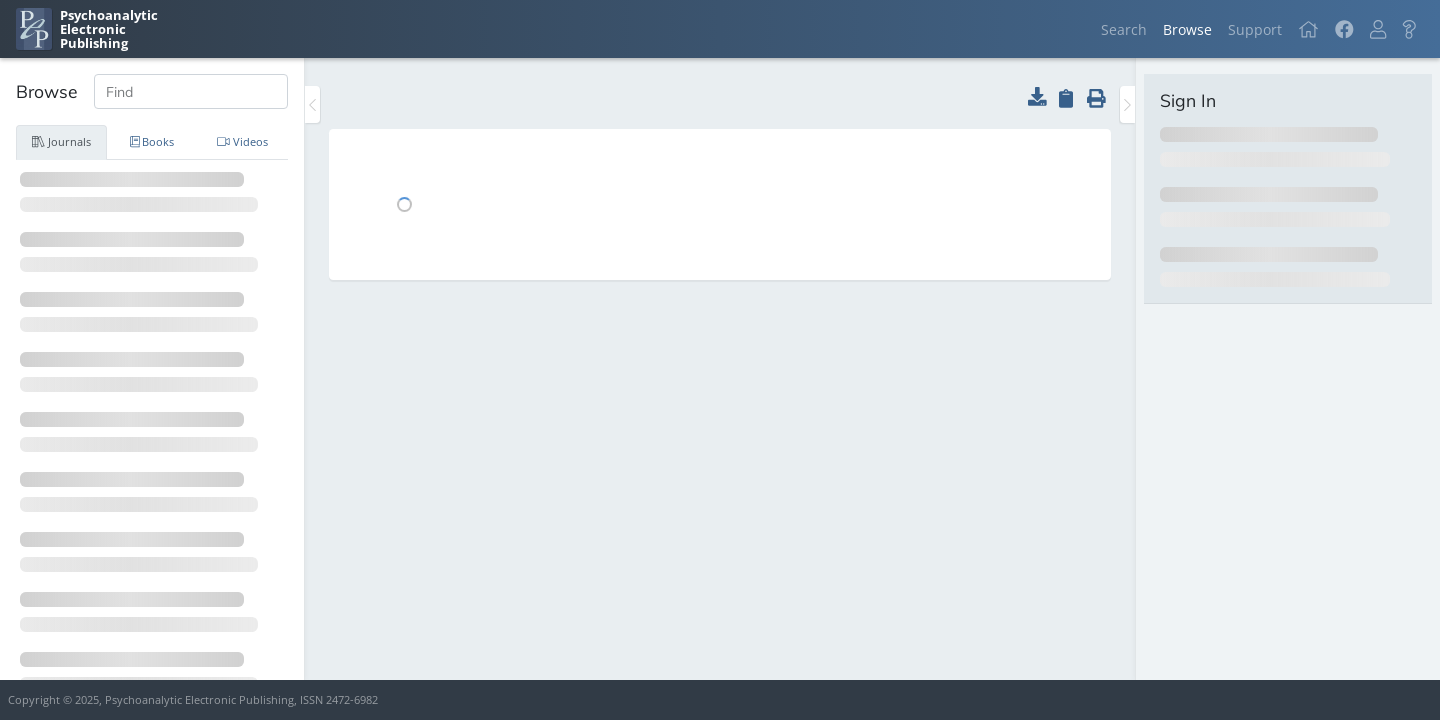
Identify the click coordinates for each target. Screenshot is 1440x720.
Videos (242, 141)
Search (1124, 29)
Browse (1187, 29)
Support (1255, 29)
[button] (1378, 29)
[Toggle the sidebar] (312, 104)
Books (152, 141)
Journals (61, 141)
